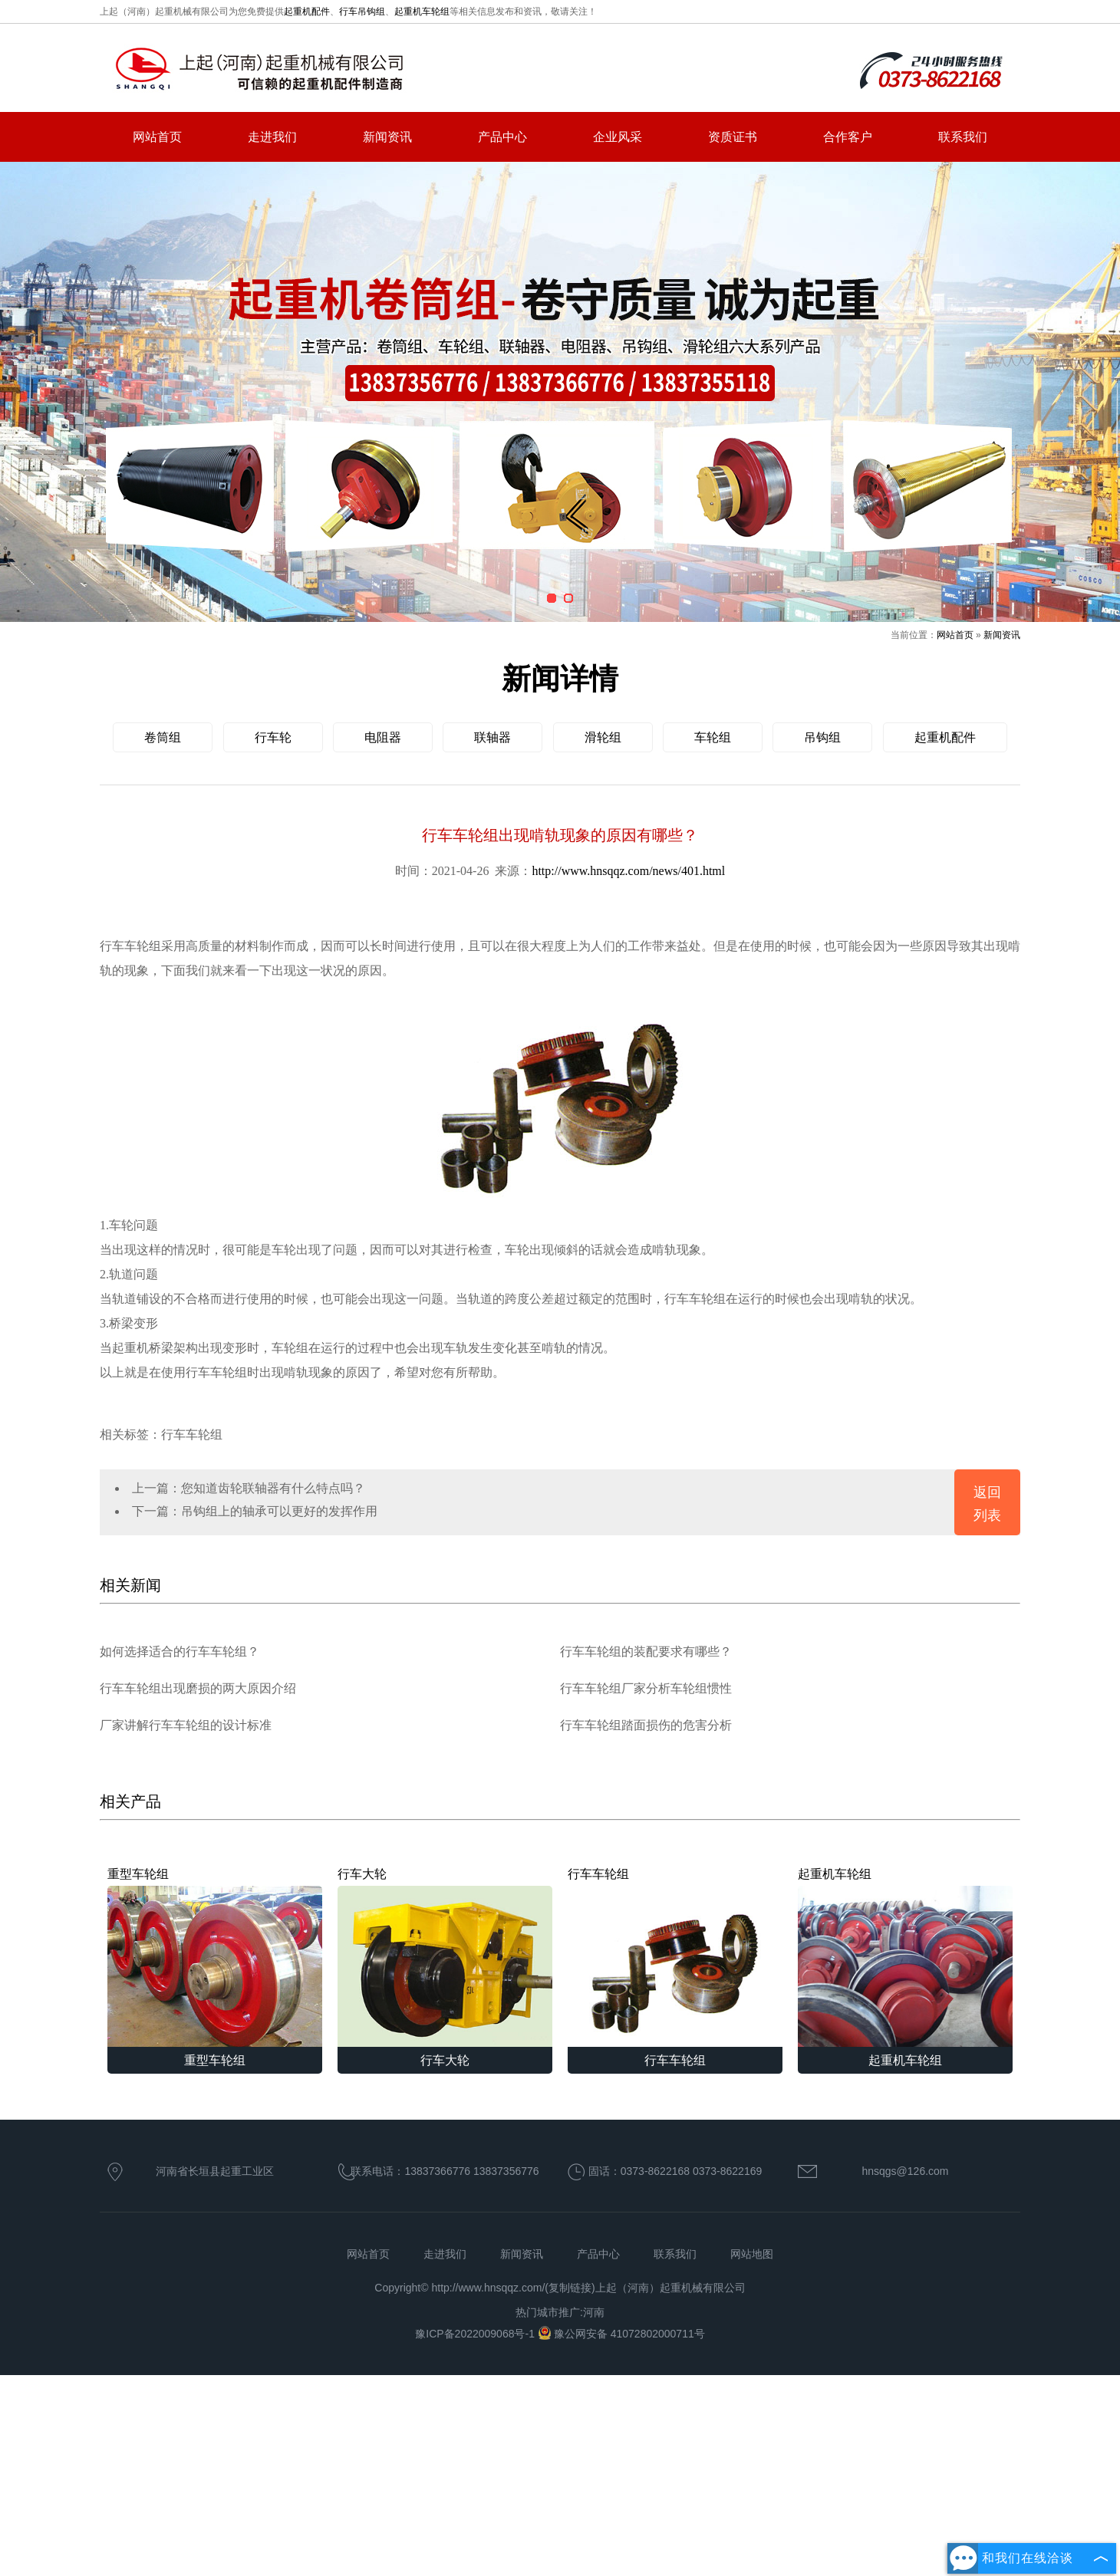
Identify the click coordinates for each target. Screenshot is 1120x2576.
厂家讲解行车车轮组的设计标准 (186, 1725)
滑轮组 (603, 737)
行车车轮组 (675, 1957)
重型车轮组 (214, 1957)
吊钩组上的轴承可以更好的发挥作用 (279, 1511)
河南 (593, 2312)
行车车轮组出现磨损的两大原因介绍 (198, 1688)
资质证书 (732, 136)
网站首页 (157, 136)
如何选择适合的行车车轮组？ (179, 1651)
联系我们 (962, 136)
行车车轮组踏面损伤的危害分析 (646, 1725)
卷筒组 (162, 737)
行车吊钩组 (362, 11)
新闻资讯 (387, 136)
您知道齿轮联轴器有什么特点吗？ (273, 1488)
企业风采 (617, 136)
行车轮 (273, 737)
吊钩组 (822, 737)
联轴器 (492, 737)
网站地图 (751, 2254)
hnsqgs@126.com (904, 2171)
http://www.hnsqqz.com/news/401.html (628, 870)
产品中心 (502, 136)
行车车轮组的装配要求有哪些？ (646, 1651)
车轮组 (712, 737)
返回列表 (987, 1504)
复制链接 (569, 2288)
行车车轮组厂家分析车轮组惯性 (646, 1688)
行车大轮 (445, 1957)
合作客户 (847, 136)
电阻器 (382, 737)
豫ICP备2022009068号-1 (476, 2334)
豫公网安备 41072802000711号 (621, 2334)
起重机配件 (307, 11)
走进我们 (272, 136)
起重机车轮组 (422, 11)
